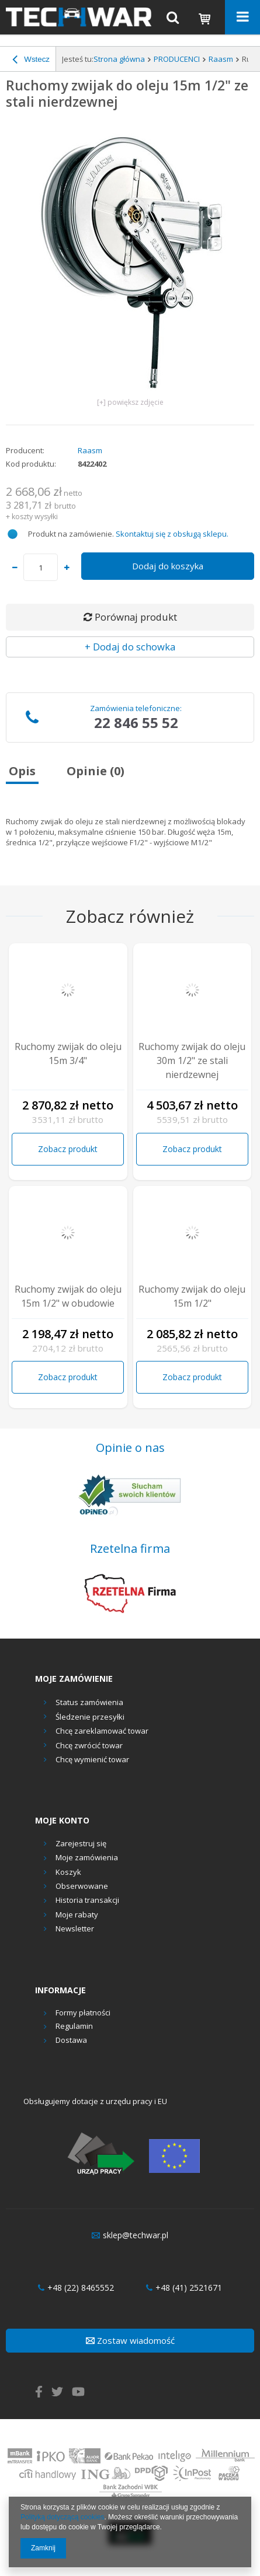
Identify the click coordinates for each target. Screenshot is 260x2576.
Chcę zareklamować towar (102, 1730)
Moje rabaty (77, 1915)
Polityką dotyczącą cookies (62, 2517)
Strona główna (119, 59)
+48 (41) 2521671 (184, 2288)
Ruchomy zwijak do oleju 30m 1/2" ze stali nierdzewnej (191, 1060)
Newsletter (75, 1929)
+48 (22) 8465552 (76, 2288)
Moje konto (62, 1820)
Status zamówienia (89, 1702)
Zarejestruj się (81, 1844)
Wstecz (31, 60)
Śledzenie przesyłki (90, 1716)
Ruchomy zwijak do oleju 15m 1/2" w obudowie (68, 1296)
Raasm (221, 59)
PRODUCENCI (177, 59)
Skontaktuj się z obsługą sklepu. (172, 533)
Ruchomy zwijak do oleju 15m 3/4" (68, 1053)
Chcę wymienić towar (92, 1759)
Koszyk (68, 1872)
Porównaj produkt (130, 617)
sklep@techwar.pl (130, 2235)
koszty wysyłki (35, 517)
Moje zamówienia (87, 1858)
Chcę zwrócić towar (89, 1745)
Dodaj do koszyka (167, 566)
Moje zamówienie (74, 1679)
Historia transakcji (87, 1900)
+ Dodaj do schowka (130, 646)
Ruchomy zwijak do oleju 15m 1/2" (191, 1296)
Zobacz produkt (68, 1148)
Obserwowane (82, 1886)
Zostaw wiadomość (130, 2340)
